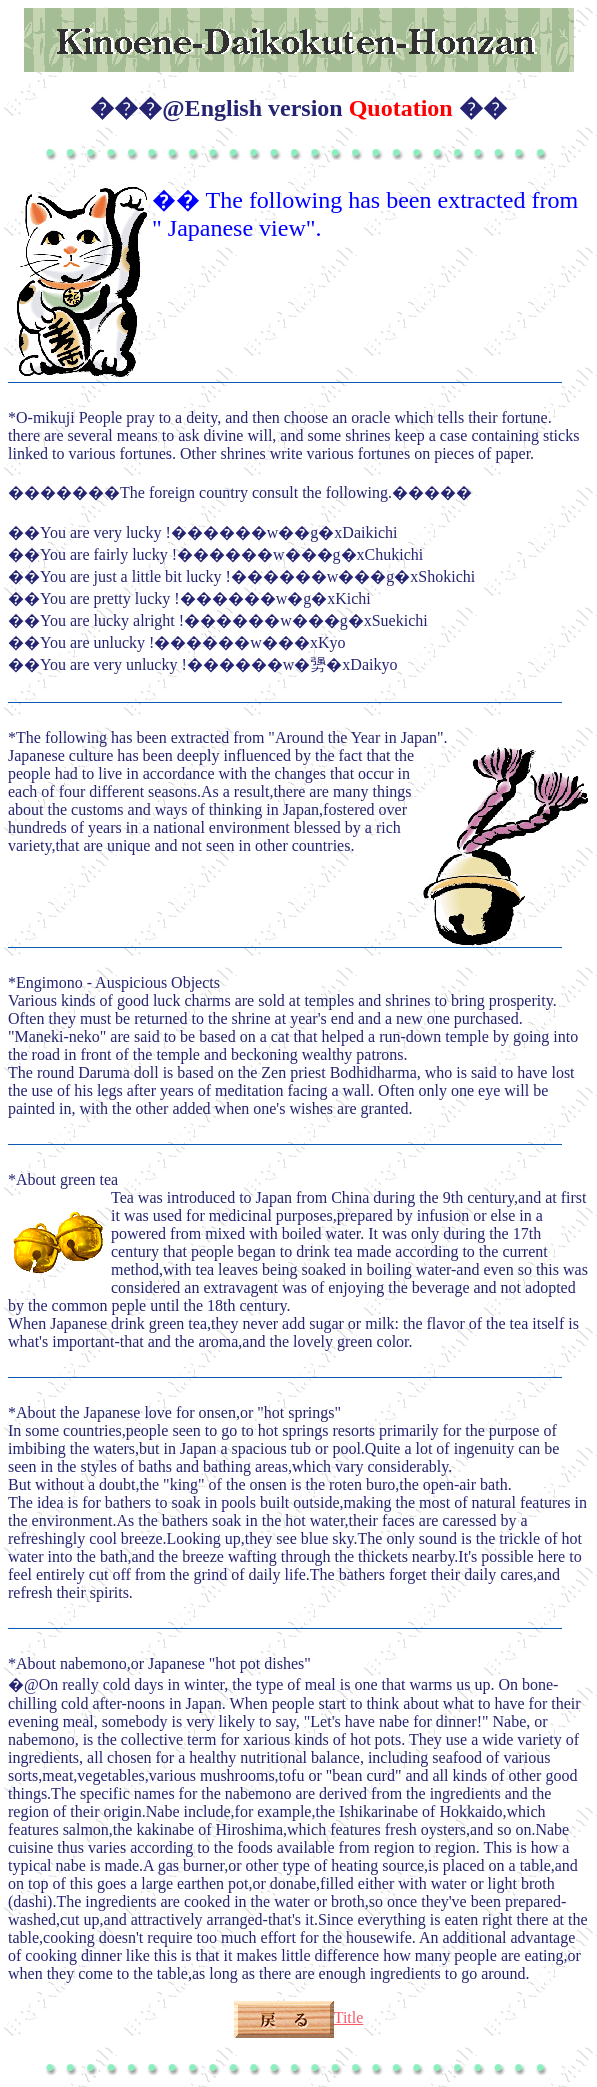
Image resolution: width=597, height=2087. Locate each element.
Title (299, 2017)
